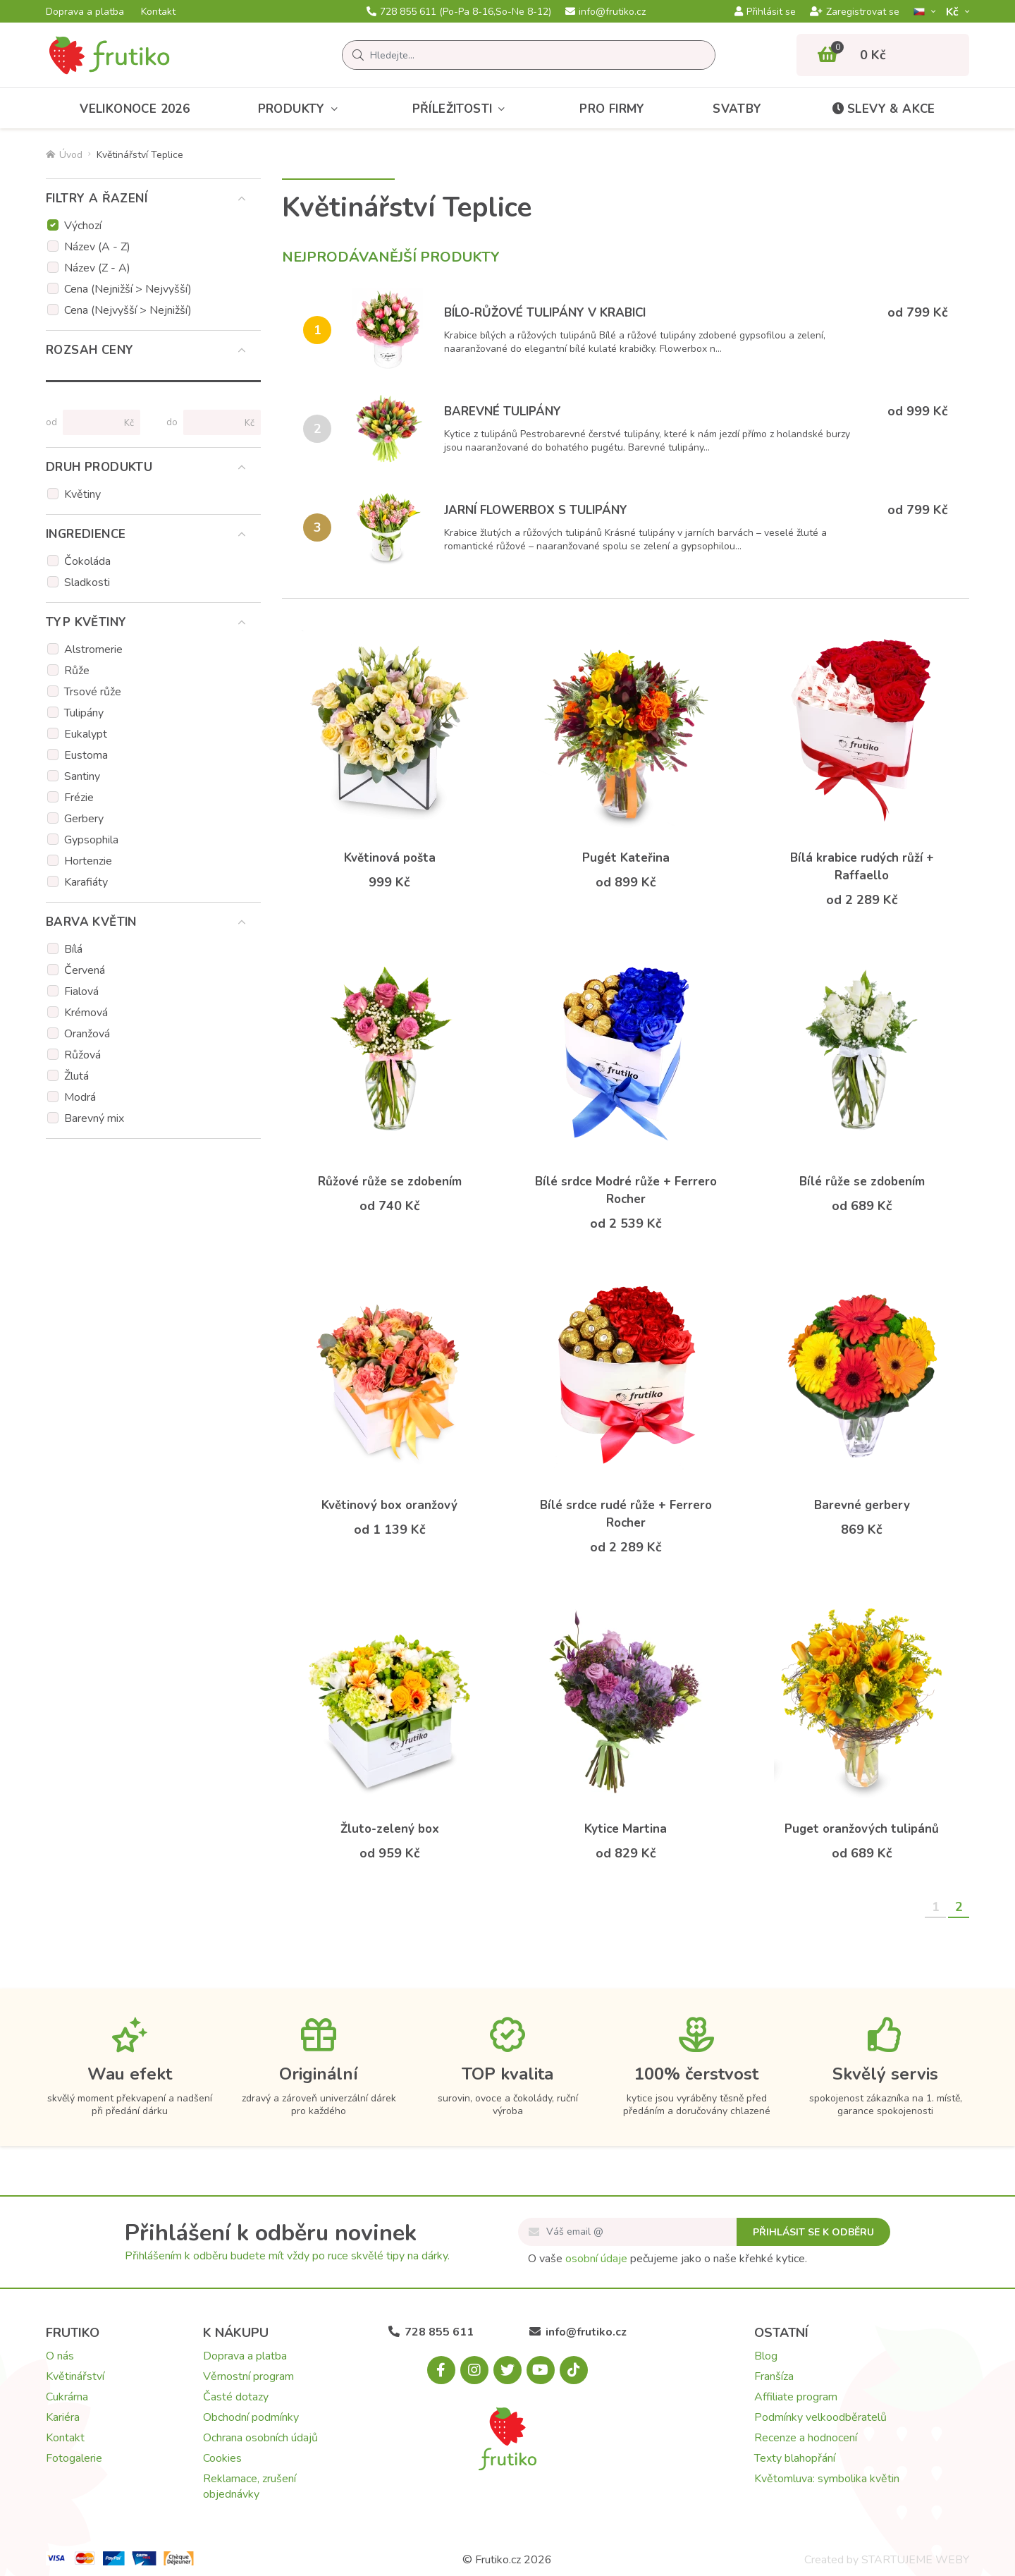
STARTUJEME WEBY (915, 2560)
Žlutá (76, 1076)
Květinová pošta (390, 858)
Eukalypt (85, 734)
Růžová (82, 1055)
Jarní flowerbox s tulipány (535, 510)
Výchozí (83, 225)
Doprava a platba (85, 12)
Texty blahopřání (794, 2458)
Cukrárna (67, 2397)
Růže (77, 670)
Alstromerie (93, 649)
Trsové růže (92, 692)
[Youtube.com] (541, 2370)
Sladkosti (87, 582)
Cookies (222, 2458)
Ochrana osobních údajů (260, 2438)
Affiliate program (795, 2397)
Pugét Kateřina (626, 858)
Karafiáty (86, 882)
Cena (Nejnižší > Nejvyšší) (128, 289)
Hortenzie (88, 861)
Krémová (86, 1012)
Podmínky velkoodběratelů (820, 2417)
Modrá (80, 1097)
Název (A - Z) (97, 247)
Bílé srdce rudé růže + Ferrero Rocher (626, 1514)
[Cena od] (95, 422)
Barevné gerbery (862, 1505)
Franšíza (774, 2376)
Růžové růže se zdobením (390, 1181)
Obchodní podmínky (251, 2417)
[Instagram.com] (474, 2370)
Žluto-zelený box (389, 1829)
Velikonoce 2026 (135, 109)
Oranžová (87, 1034)
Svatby (737, 109)
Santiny (82, 776)
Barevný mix (94, 1118)
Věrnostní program (248, 2376)
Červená (84, 970)
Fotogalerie (74, 2458)
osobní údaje (596, 2258)
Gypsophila (91, 840)
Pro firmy (612, 109)
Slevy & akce (882, 109)
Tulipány (84, 713)
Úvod (64, 154)
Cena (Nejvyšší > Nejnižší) (128, 310)
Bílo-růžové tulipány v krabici (545, 313)
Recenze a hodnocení (805, 2438)
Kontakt (158, 12)
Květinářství (75, 2376)
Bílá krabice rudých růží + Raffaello (862, 867)
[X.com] (507, 2370)
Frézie (79, 797)
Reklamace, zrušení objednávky (249, 2486)
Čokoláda (87, 561)
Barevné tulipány (502, 411)
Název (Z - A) (97, 268)
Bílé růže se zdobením (862, 1181)
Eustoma (86, 755)
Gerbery (84, 818)
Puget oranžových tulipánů (862, 1829)
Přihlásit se (765, 12)
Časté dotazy (236, 2397)
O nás (60, 2356)
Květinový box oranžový (389, 1505)
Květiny (82, 494)
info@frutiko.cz (605, 12)
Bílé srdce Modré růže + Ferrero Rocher (626, 1190)
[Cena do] (216, 422)
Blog (765, 2356)
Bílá (73, 949)
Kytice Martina (625, 1829)
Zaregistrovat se (854, 12)
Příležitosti (462, 109)
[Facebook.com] (441, 2370)
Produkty (301, 109)
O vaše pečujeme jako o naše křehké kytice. (667, 2258)
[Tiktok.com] (574, 2370)
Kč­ (953, 11)
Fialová (81, 991)
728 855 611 (459, 12)
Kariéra (63, 2417)
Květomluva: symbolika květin (826, 2478)
